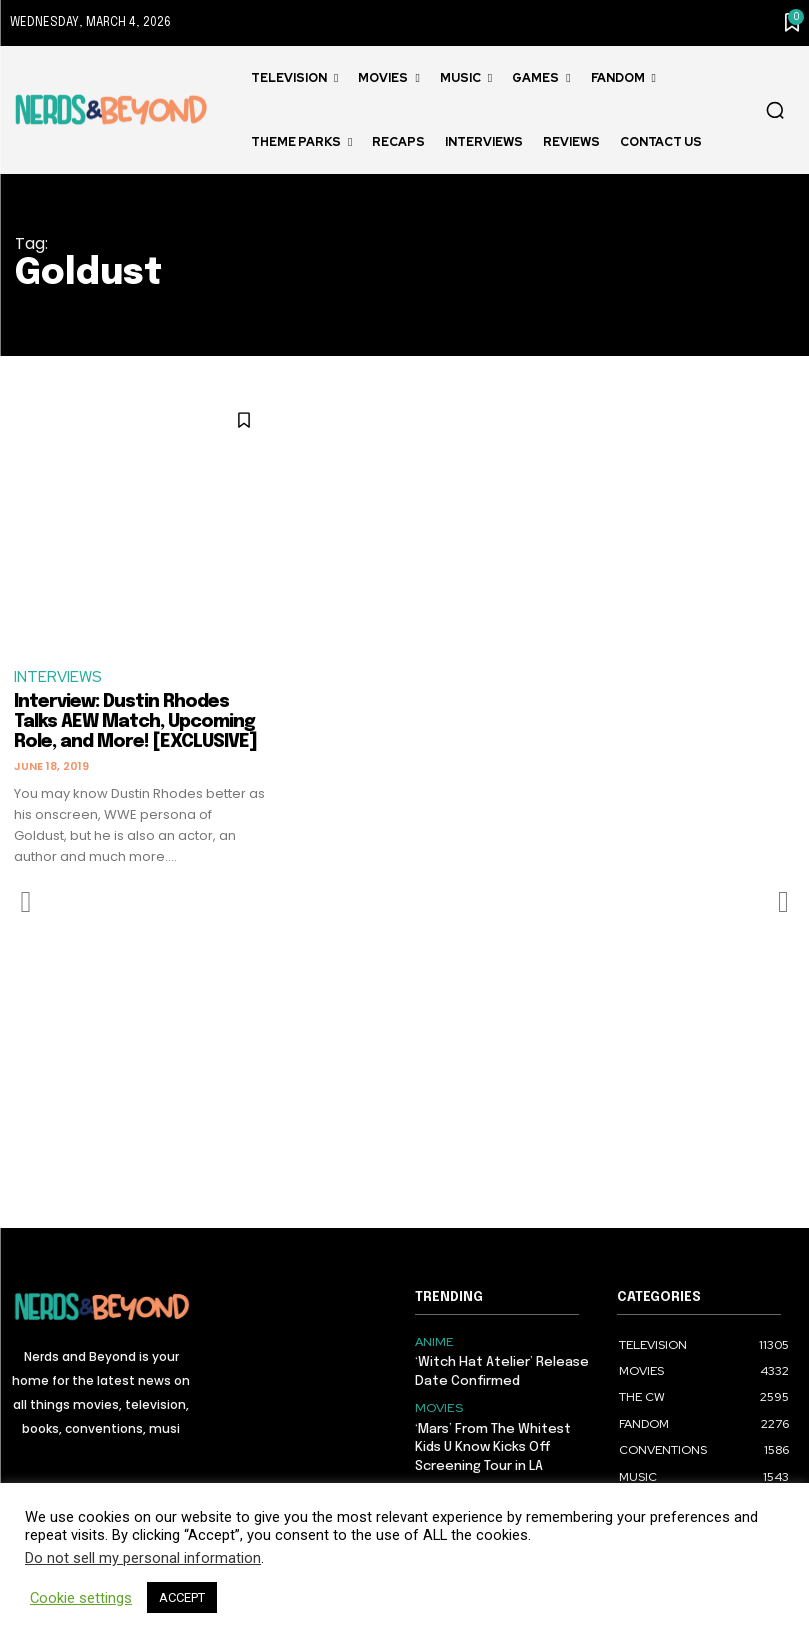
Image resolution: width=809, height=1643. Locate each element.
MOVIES (437, 1408)
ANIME (433, 1342)
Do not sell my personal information (143, 1558)
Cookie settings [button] (81, 1598)
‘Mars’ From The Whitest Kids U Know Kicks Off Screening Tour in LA (493, 1446)
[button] (775, 110)
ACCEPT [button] (182, 1597)
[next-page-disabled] (782, 902)
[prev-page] (26, 902)
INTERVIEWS (58, 678)
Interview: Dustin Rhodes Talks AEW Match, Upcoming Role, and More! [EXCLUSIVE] (135, 723)
